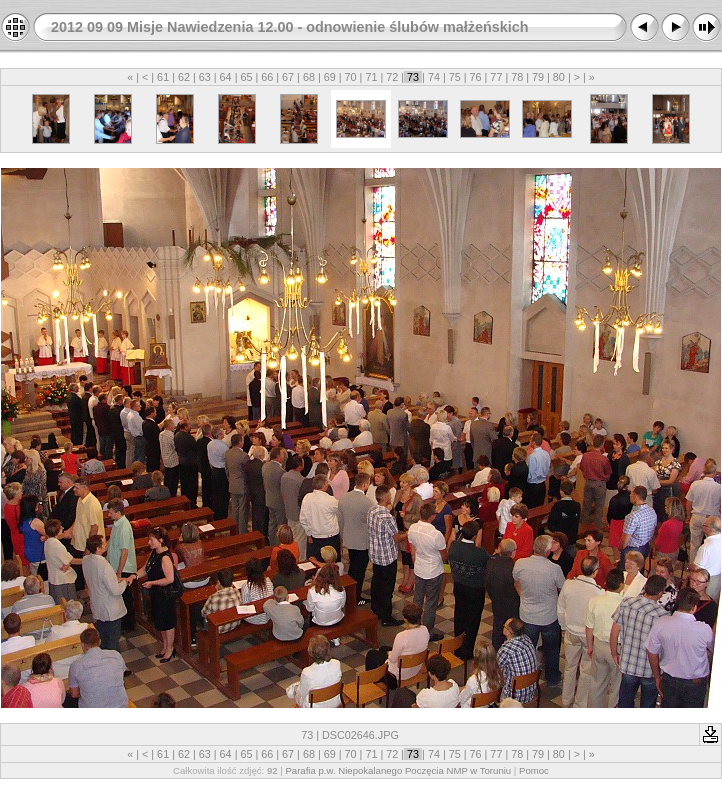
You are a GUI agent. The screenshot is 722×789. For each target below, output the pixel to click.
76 (476, 77)
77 (496, 77)
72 (392, 77)
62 (184, 77)
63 (205, 77)
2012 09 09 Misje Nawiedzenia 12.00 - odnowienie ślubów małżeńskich (289, 27)
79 (538, 77)
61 (163, 77)
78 (517, 77)
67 (288, 77)
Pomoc (534, 770)
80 (559, 77)
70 (351, 77)
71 (371, 77)
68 (309, 77)
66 (267, 77)
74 (434, 77)
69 (330, 77)
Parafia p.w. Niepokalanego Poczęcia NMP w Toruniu (398, 770)
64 (226, 77)
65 (246, 77)
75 (455, 77)
